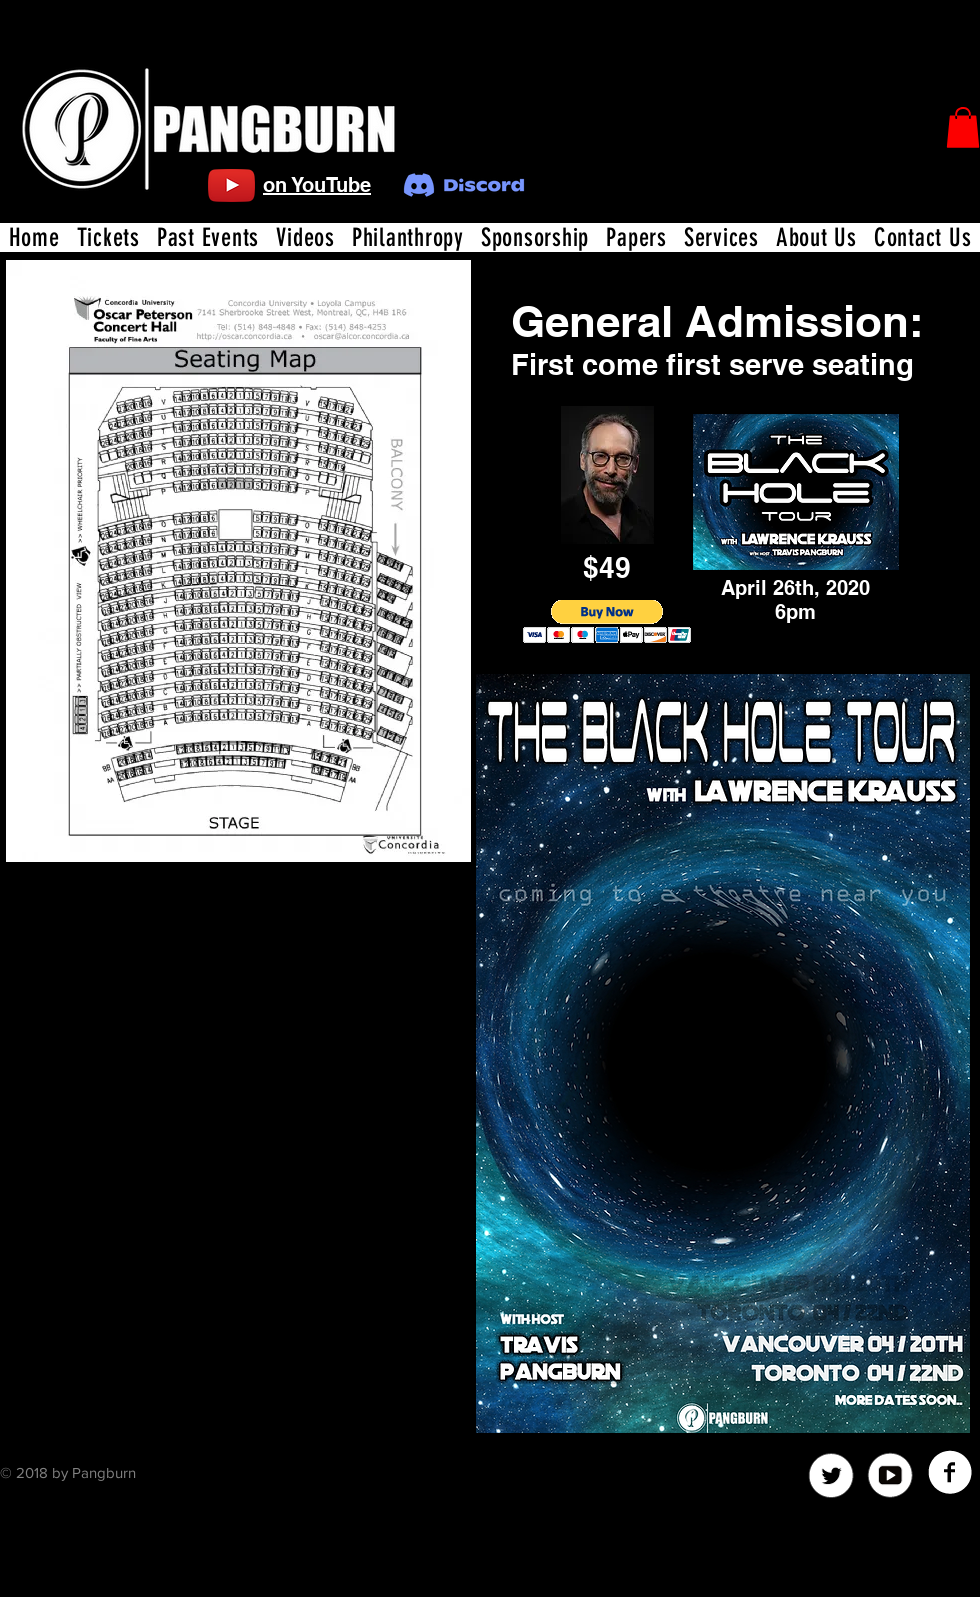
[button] (963, 127)
